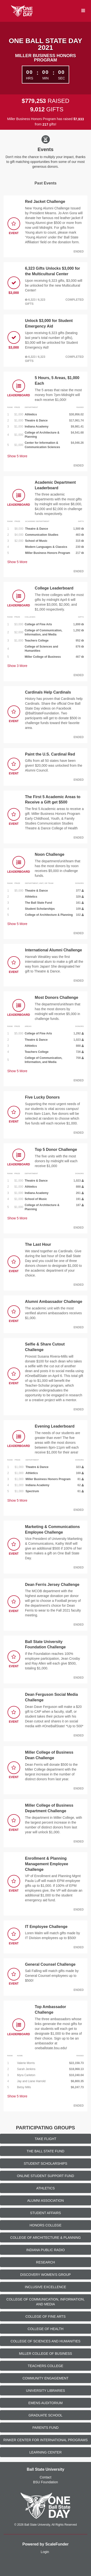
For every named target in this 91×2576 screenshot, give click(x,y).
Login (45, 2552)
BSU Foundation (45, 2482)
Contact (45, 2477)
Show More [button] (17, 456)
